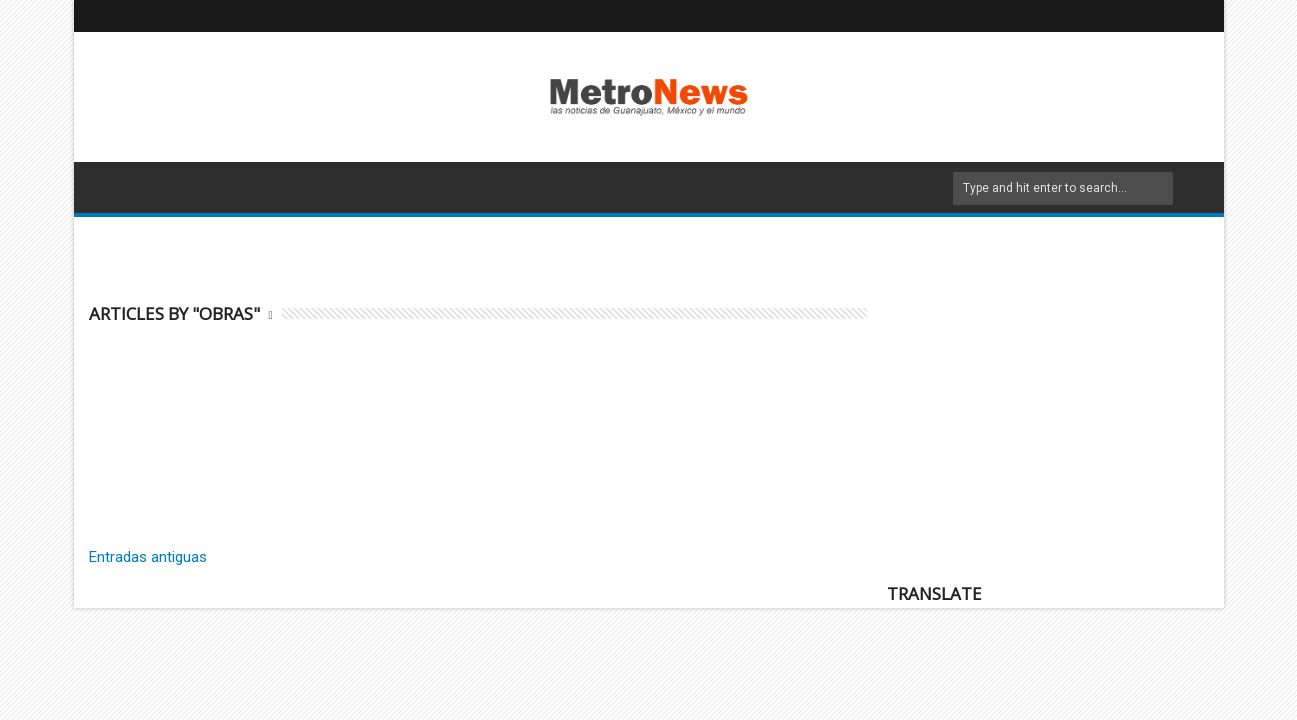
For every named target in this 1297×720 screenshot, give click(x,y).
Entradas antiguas (148, 557)
